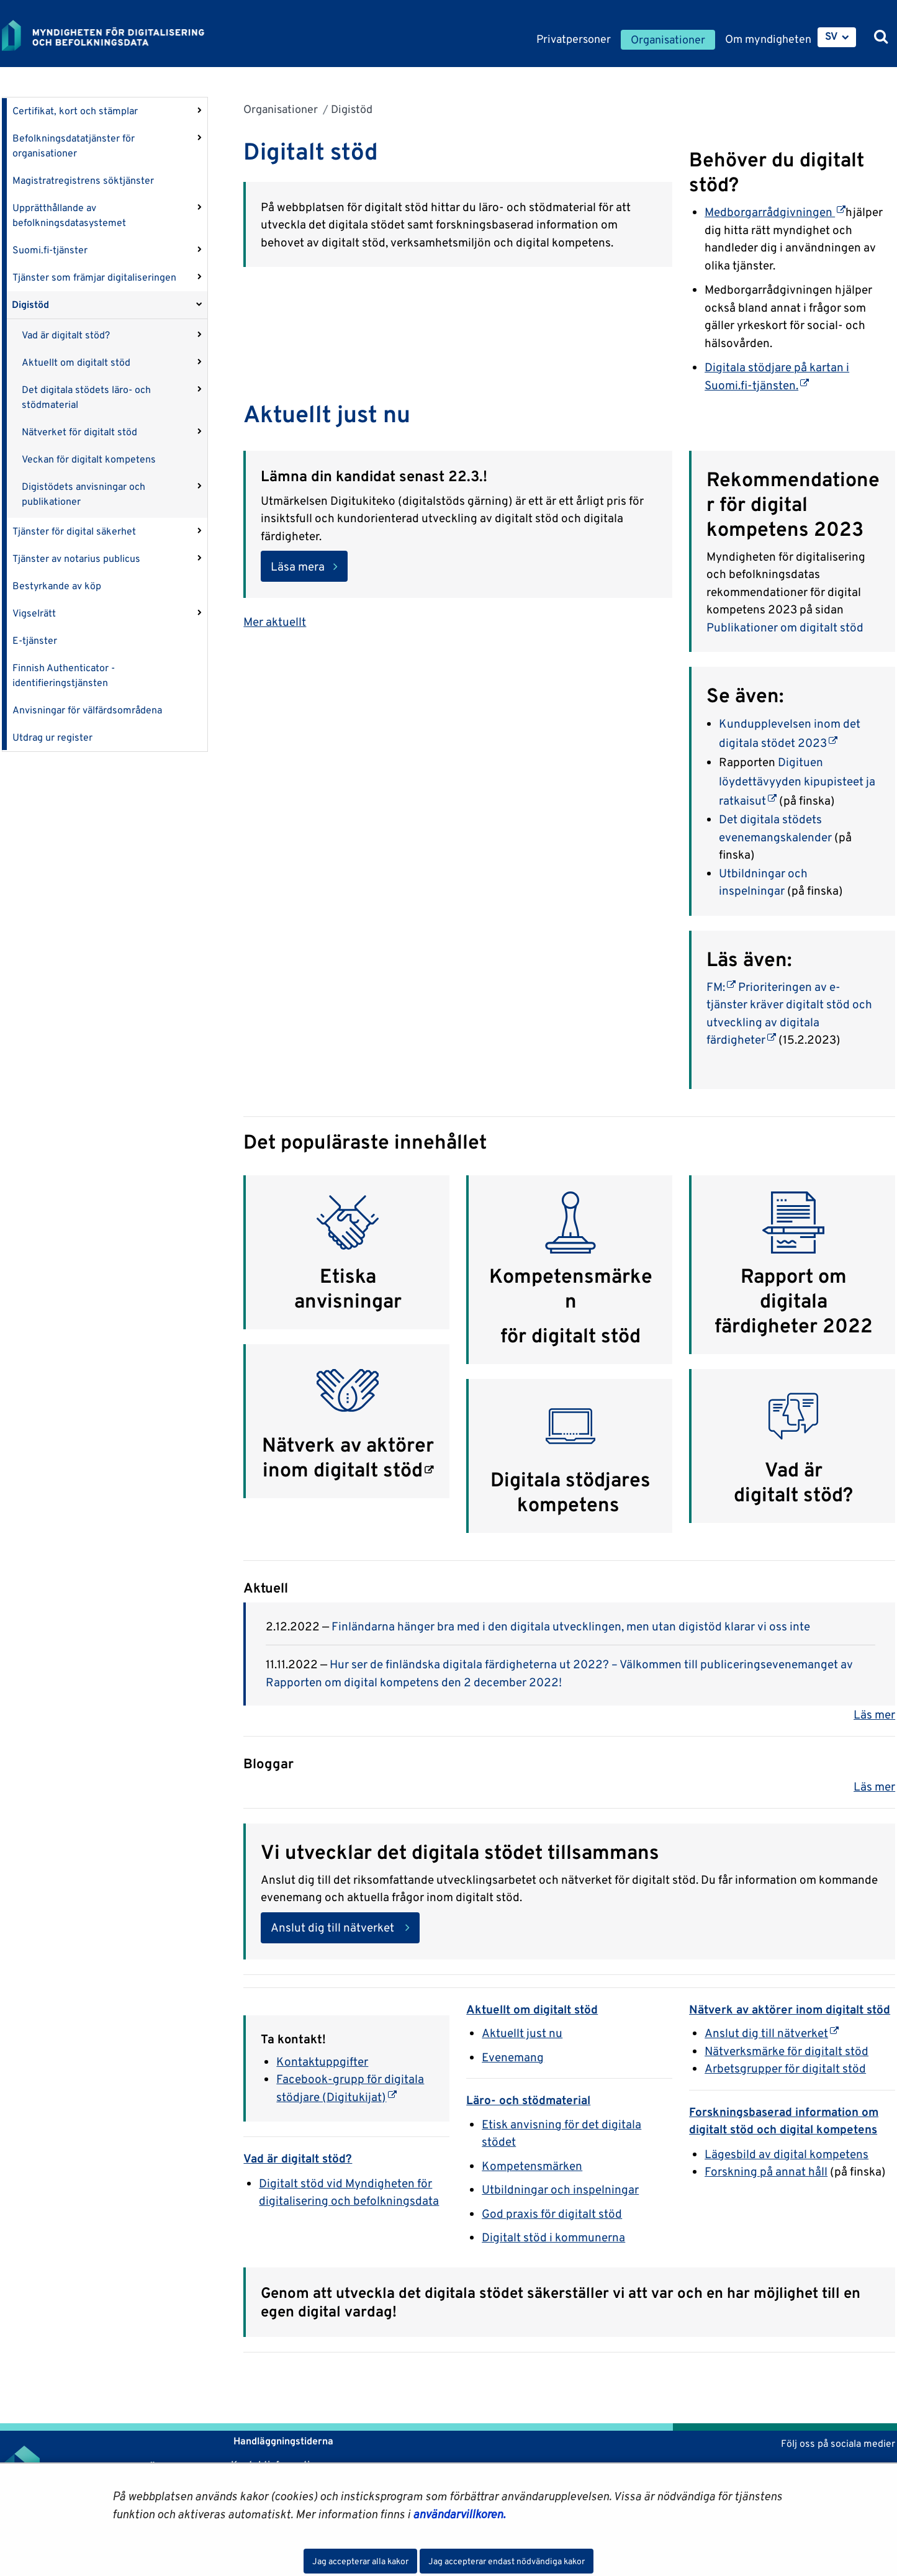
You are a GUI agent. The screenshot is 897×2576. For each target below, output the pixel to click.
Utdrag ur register (52, 737)
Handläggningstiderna (282, 2440)
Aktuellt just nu (522, 2032)
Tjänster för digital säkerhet (74, 531)
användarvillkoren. (459, 2513)
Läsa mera (298, 566)
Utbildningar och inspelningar (560, 2189)
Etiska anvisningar (348, 1288)
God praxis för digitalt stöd (552, 2213)
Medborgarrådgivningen (775, 211)
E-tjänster (34, 640)
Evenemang (513, 2057)
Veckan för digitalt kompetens (89, 459)
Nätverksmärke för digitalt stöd (786, 2050)
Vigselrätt (34, 613)
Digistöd (30, 304)
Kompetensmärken (570, 1288)
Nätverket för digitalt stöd (79, 431)
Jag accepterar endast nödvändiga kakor (506, 2561)
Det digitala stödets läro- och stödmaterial (86, 397)
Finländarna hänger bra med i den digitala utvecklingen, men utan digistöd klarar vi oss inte (570, 1626)
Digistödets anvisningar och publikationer (83, 494)
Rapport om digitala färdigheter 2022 (793, 1300)
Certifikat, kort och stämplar (75, 110)
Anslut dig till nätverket (334, 1927)
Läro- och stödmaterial (528, 2099)
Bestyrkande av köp (56, 585)
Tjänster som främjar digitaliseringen (94, 277)
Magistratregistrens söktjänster (83, 180)
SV (831, 36)
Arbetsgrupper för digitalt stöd (785, 2068)
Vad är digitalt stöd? (66, 334)
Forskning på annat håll (766, 2171)
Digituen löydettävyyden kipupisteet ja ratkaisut (797, 781)
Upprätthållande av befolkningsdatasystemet (69, 215)
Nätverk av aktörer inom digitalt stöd (348, 1457)
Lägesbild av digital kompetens (786, 2153)
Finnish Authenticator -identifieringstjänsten (63, 675)
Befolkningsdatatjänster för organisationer (73, 146)
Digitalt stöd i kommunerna (553, 2237)
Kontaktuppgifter (322, 2061)
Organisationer (280, 109)
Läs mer (874, 1714)
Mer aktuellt (274, 621)
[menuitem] (837, 37)
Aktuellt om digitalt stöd (76, 362)
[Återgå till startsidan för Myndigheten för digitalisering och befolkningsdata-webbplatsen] (112, 35)
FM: (721, 986)
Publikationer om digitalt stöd (784, 627)
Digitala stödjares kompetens (570, 1492)
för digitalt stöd (570, 1335)
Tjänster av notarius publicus (76, 558)
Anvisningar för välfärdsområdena (87, 709)
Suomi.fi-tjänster (50, 249)
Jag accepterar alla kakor (360, 2561)
